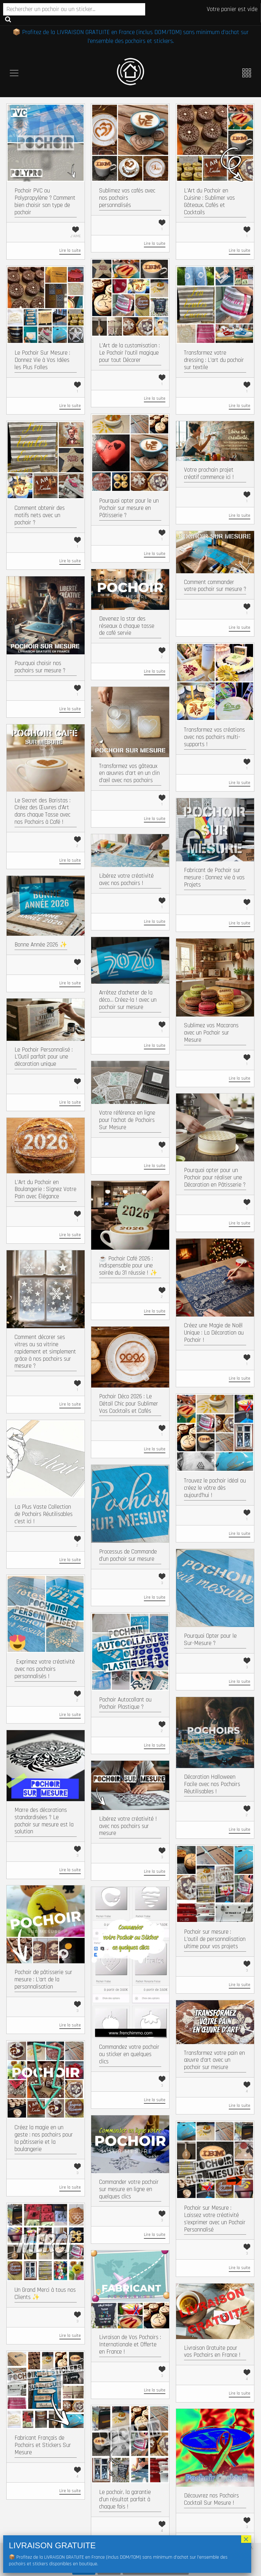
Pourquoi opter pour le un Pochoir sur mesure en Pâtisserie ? (129, 508)
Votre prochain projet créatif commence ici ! (209, 473)
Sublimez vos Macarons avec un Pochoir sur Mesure (211, 1033)
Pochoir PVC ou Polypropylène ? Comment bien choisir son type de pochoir (45, 201)
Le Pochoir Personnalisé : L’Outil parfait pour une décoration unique (44, 1057)
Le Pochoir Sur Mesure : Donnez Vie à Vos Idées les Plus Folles (42, 360)
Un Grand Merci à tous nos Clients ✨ (45, 2293)
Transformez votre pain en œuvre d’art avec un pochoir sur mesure (214, 2060)
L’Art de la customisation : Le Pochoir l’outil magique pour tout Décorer (129, 353)
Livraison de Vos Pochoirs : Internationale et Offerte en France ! (130, 2344)
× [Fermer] (246, 2539)
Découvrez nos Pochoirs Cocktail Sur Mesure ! (211, 2499)
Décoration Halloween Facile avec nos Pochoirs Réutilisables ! (212, 1784)
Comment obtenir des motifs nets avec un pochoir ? (40, 515)
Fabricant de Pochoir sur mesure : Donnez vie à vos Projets (214, 877)
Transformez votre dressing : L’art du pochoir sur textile (214, 360)
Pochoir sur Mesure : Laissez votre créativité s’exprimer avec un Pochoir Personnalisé (215, 2218)
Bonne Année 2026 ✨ (41, 945)
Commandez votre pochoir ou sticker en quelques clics (129, 2054)
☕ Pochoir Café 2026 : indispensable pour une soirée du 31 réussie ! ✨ (128, 1266)
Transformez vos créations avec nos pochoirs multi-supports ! (214, 737)
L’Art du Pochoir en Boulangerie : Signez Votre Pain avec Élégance (45, 1189)
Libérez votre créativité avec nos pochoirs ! (126, 879)
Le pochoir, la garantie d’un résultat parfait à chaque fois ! (125, 2499)
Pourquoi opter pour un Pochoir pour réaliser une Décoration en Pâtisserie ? (215, 1177)
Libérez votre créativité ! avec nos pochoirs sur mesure (128, 1826)
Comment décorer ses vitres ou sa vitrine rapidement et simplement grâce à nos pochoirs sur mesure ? (45, 1351)
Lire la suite (70, 250)
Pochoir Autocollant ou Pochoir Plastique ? (125, 1703)
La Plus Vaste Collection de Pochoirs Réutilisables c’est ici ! (44, 1514)
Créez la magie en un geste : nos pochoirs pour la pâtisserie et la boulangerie (44, 2138)
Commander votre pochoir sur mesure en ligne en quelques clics (129, 2189)
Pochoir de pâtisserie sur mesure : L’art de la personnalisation (43, 1979)
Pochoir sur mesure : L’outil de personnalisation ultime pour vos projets (215, 1939)
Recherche (8, 18)
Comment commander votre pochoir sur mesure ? (215, 585)
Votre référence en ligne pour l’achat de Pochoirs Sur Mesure (127, 1120)
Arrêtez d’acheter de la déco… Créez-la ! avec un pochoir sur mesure (128, 1000)
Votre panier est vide (232, 9)
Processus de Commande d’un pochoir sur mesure (128, 1555)
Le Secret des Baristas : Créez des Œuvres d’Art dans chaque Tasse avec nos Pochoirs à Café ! (42, 811)
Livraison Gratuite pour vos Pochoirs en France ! (212, 2351)
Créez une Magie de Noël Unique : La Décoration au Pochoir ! (214, 1333)
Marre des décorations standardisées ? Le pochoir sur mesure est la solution (44, 1821)
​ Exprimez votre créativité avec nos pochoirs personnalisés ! (45, 1669)
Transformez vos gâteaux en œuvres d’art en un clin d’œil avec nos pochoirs (129, 773)
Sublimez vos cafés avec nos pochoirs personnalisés (127, 198)
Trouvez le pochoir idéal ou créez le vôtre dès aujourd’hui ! (215, 1488)
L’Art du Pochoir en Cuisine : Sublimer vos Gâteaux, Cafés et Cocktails (209, 201)
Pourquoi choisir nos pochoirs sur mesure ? (40, 667)
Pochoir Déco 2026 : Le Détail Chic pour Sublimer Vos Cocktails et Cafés (128, 1404)
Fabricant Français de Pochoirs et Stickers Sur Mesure (43, 2445)
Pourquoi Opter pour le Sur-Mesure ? (210, 1639)
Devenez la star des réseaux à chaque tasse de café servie (126, 626)
